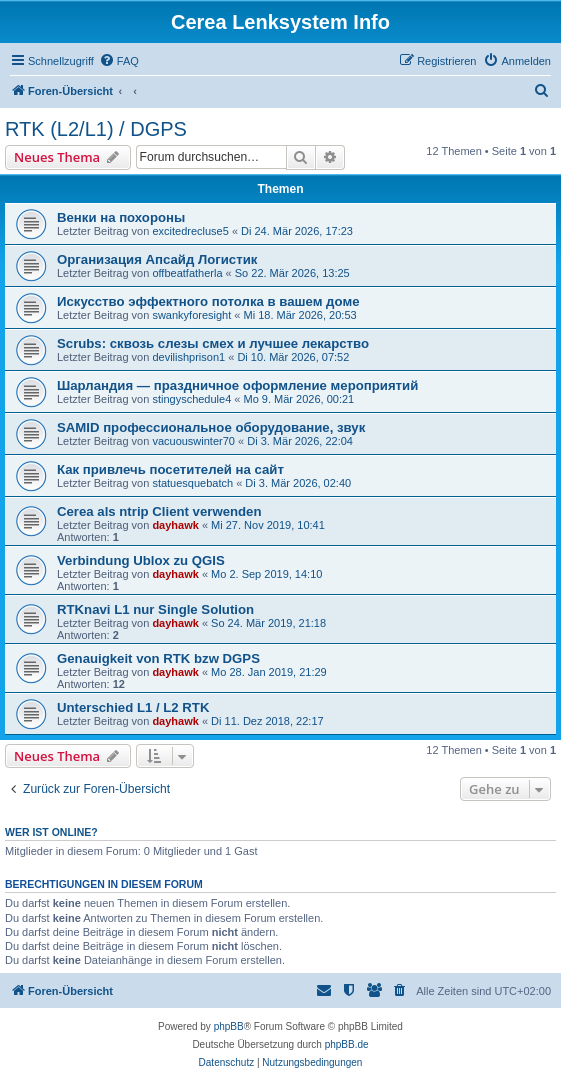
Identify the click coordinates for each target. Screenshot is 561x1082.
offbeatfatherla (187, 273)
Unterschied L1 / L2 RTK (133, 707)
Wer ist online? (51, 832)
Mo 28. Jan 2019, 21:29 (269, 672)
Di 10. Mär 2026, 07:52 (293, 357)
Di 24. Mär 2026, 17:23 (297, 231)
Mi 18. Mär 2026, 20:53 (300, 315)
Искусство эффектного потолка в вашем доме (208, 301)
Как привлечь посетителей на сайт (170, 469)
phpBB (229, 1026)
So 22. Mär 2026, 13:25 (292, 273)
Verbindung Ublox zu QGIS (141, 560)
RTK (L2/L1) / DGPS (96, 129)
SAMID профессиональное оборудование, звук (211, 427)
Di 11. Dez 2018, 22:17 (267, 721)
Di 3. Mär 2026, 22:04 (300, 441)
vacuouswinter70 (193, 441)
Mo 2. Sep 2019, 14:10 (266, 574)
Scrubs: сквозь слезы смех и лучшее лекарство (213, 343)
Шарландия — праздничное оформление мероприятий (237, 385)
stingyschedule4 (191, 399)
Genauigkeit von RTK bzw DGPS (158, 658)
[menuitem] (119, 61)
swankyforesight (191, 315)
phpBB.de (347, 1044)
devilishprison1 (188, 357)
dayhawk (175, 525)
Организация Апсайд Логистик (157, 259)
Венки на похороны (121, 217)
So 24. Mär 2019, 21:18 (268, 623)
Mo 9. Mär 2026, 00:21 (299, 399)
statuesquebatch (192, 483)
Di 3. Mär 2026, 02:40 (298, 483)
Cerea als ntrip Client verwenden (159, 511)
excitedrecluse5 (190, 231)
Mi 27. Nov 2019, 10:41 (268, 525)
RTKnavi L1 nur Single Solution (155, 609)
